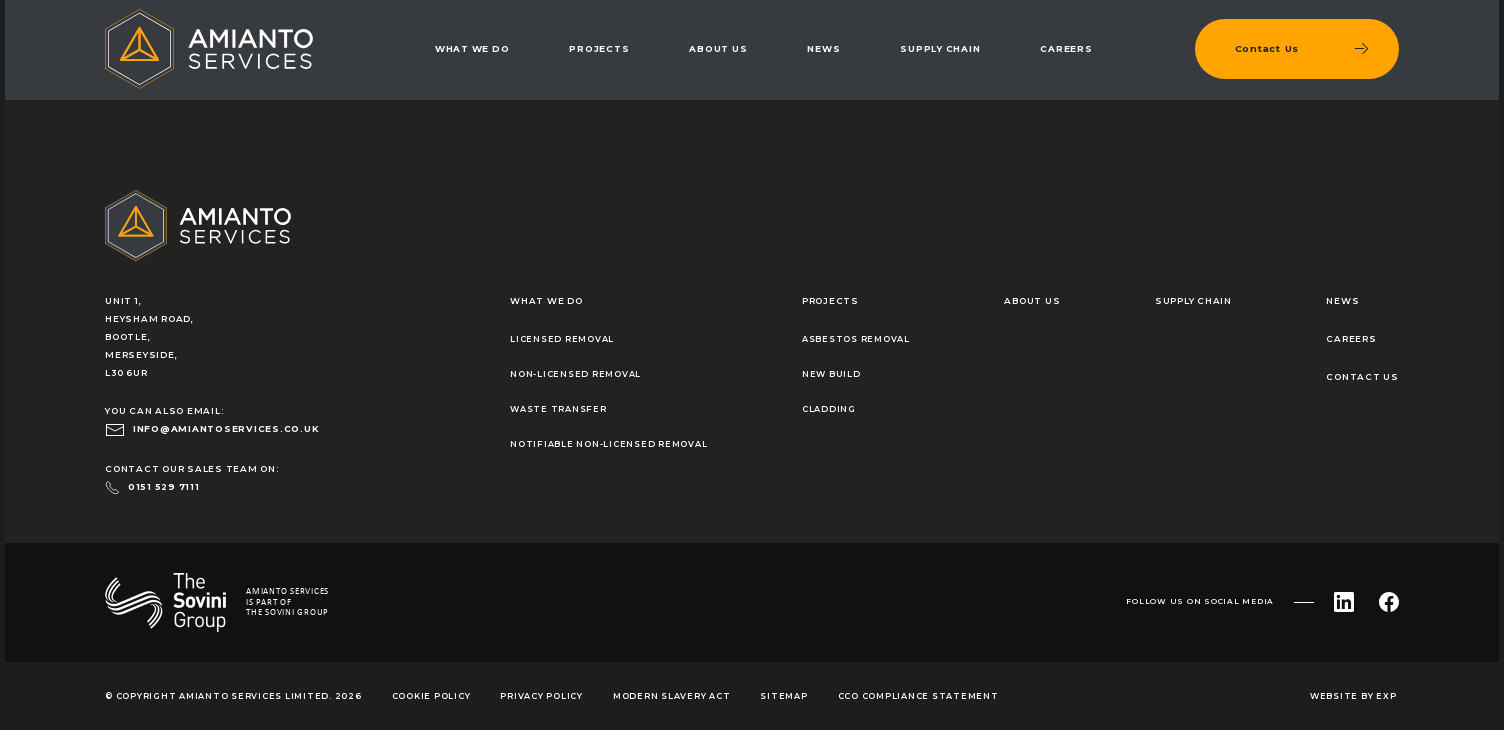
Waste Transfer (558, 409)
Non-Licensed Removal (575, 374)
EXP (1386, 696)
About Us (718, 49)
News (823, 49)
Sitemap (783, 696)
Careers (1066, 49)
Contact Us (1362, 377)
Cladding (829, 409)
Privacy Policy (541, 696)
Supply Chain (940, 49)
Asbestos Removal (856, 339)
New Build (831, 374)
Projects (599, 49)
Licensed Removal (562, 339)
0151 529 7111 (164, 487)
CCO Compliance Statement (918, 696)
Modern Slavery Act (672, 696)
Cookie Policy (431, 696)
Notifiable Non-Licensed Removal (608, 444)
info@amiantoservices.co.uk (226, 429)
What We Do (472, 49)
